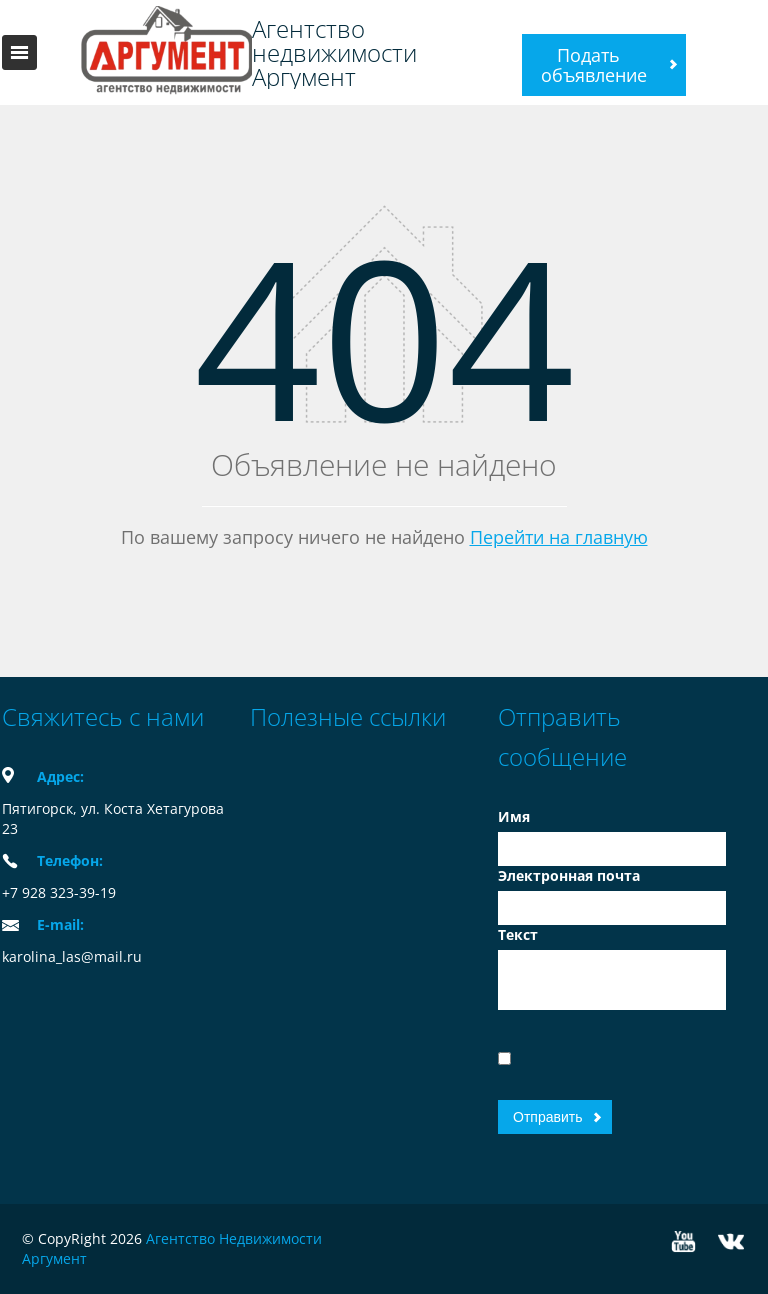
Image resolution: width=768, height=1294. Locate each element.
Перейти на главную (559, 537)
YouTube (683, 1241)
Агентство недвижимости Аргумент (334, 53)
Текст (518, 934)
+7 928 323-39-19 (59, 892)
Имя (514, 816)
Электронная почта (569, 875)
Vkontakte (731, 1241)
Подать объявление (594, 65)
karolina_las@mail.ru (72, 956)
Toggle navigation (19, 52)
